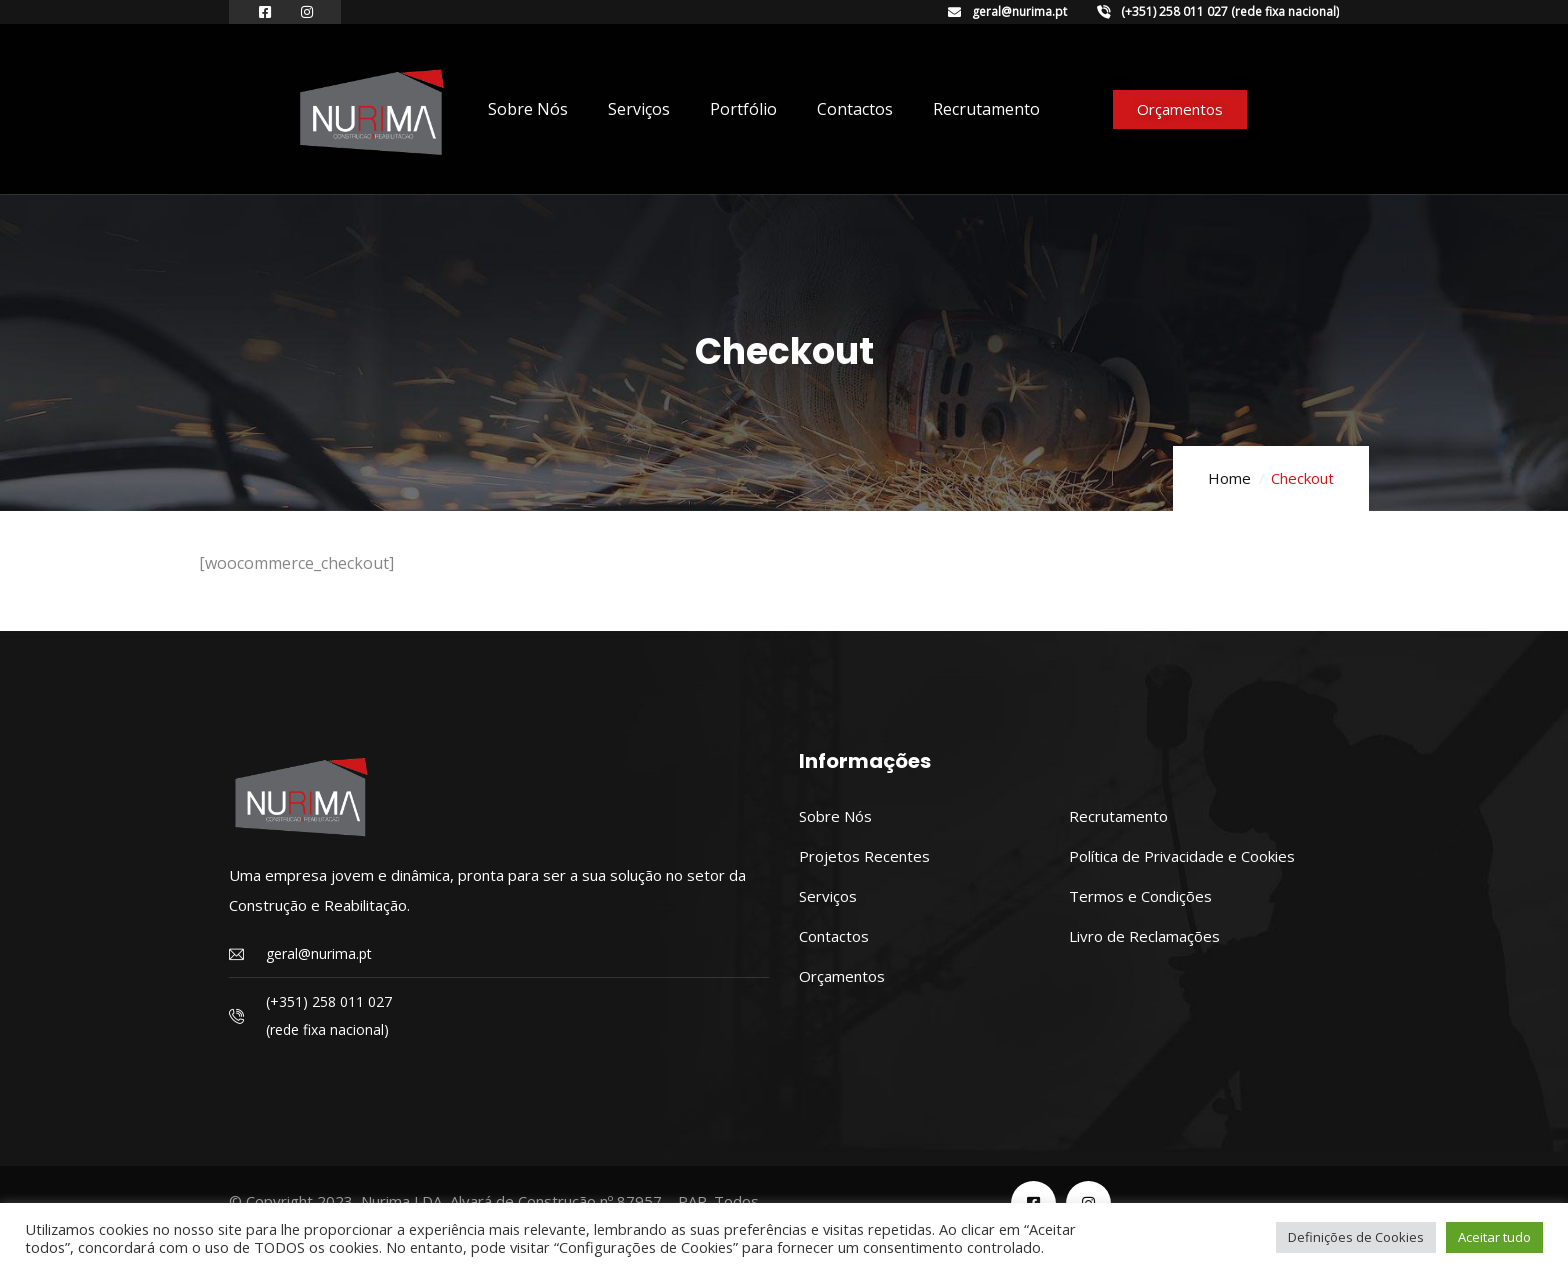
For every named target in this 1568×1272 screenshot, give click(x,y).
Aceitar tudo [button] (1494, 1237)
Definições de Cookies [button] (1356, 1237)
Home (1229, 478)
